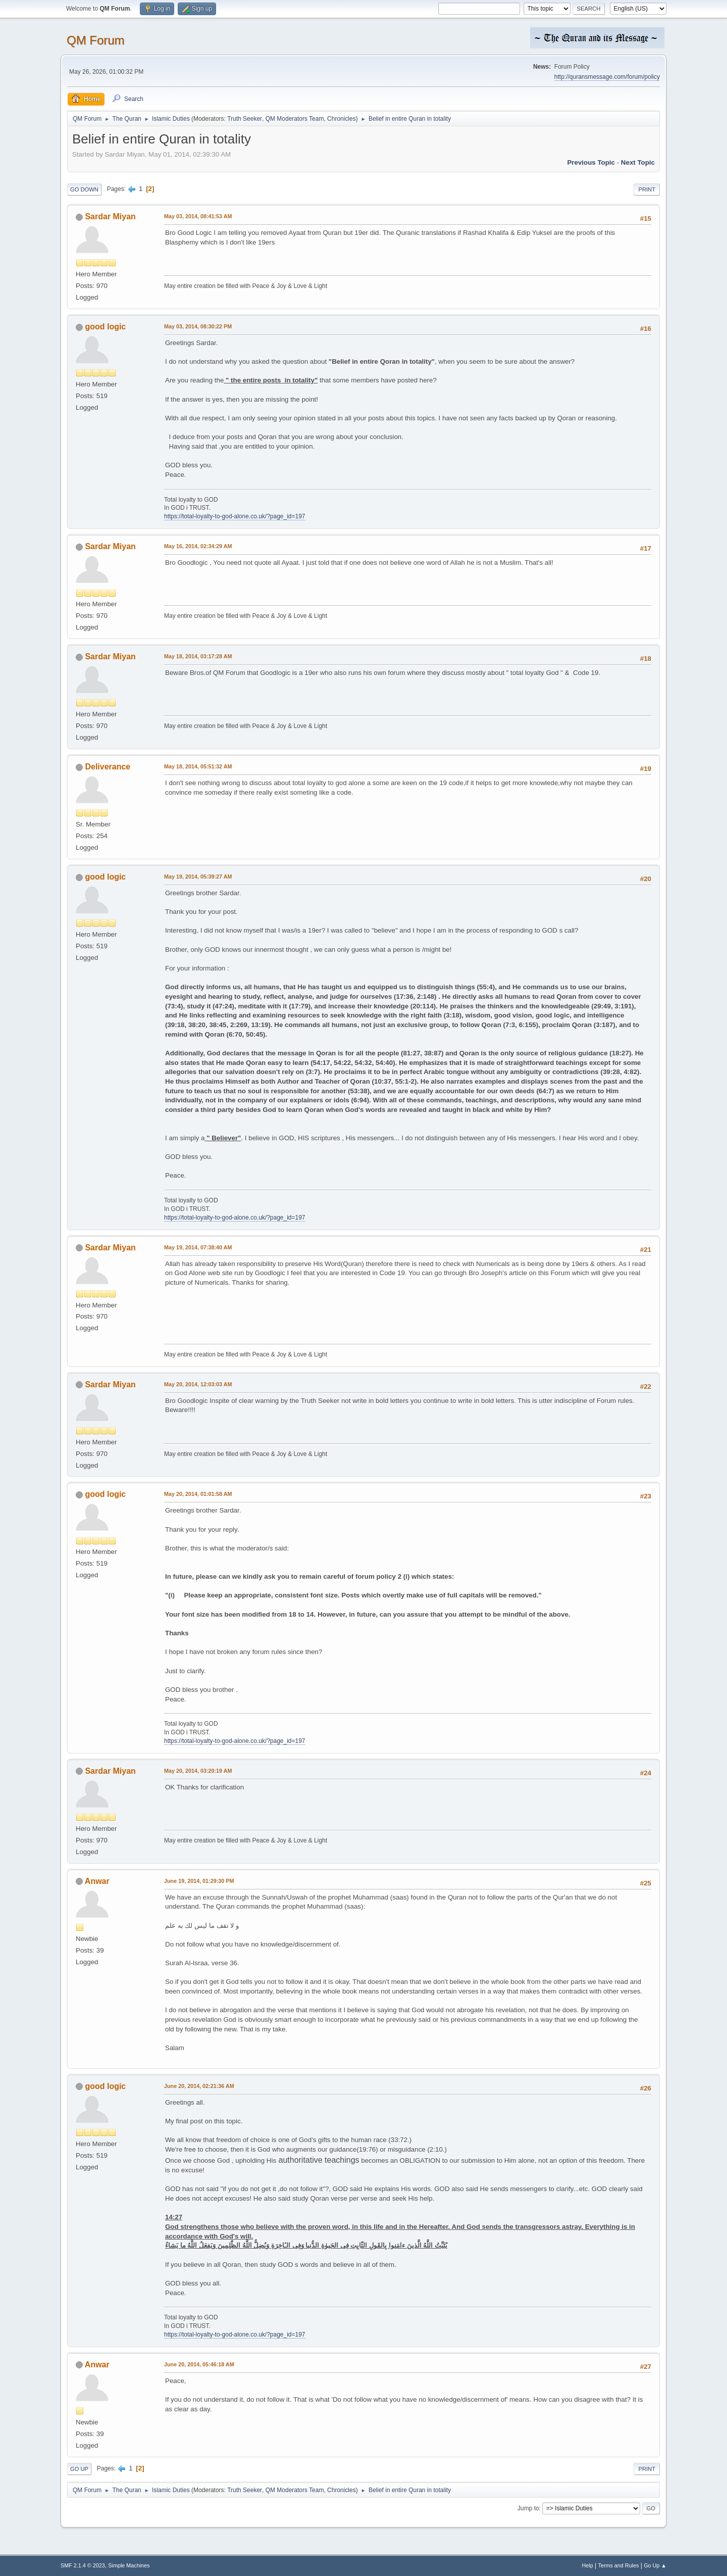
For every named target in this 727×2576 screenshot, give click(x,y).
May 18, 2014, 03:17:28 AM (198, 656)
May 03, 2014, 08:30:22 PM (198, 326)
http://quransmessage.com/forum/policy (607, 76)
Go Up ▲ (655, 2565)
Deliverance (107, 766)
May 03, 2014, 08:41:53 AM (198, 216)
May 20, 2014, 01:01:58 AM (198, 1494)
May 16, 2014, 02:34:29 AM (198, 546)
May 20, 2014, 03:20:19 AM (198, 1771)
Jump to (528, 2508)
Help (587, 2565)
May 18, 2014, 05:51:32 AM (198, 766)
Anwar (97, 1881)
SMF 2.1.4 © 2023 (83, 2565)
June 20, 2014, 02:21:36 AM (199, 2086)
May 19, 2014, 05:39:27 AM (198, 876)
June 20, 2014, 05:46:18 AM (199, 2364)
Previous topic (591, 162)
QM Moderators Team (295, 118)
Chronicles (341, 118)
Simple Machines (128, 2565)
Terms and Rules (618, 2565)
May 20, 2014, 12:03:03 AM (198, 1384)
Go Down (84, 189)
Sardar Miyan (110, 216)
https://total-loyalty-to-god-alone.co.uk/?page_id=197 (234, 516)
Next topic (638, 162)
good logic (105, 326)
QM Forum (96, 40)
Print (646, 189)
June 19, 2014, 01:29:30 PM (199, 1881)
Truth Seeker (244, 118)
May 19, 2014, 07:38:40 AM (198, 1247)
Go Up (79, 2469)
